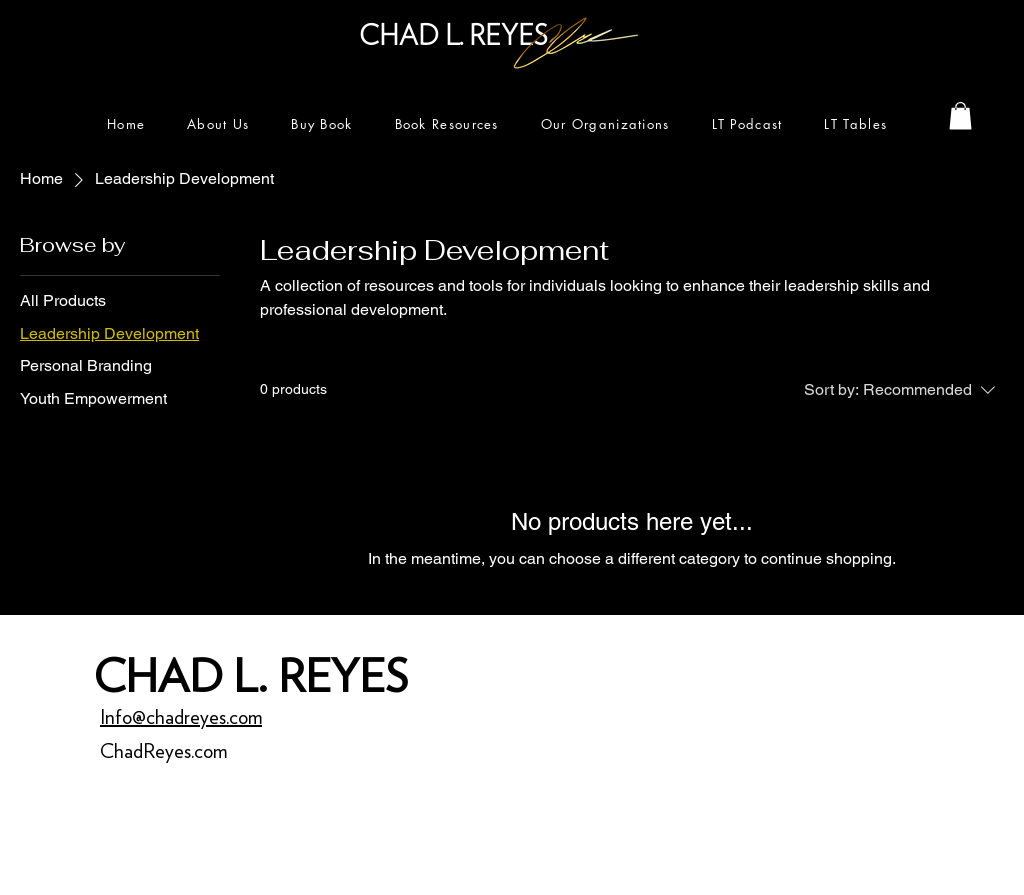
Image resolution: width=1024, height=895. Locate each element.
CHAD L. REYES (251, 676)
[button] (960, 115)
